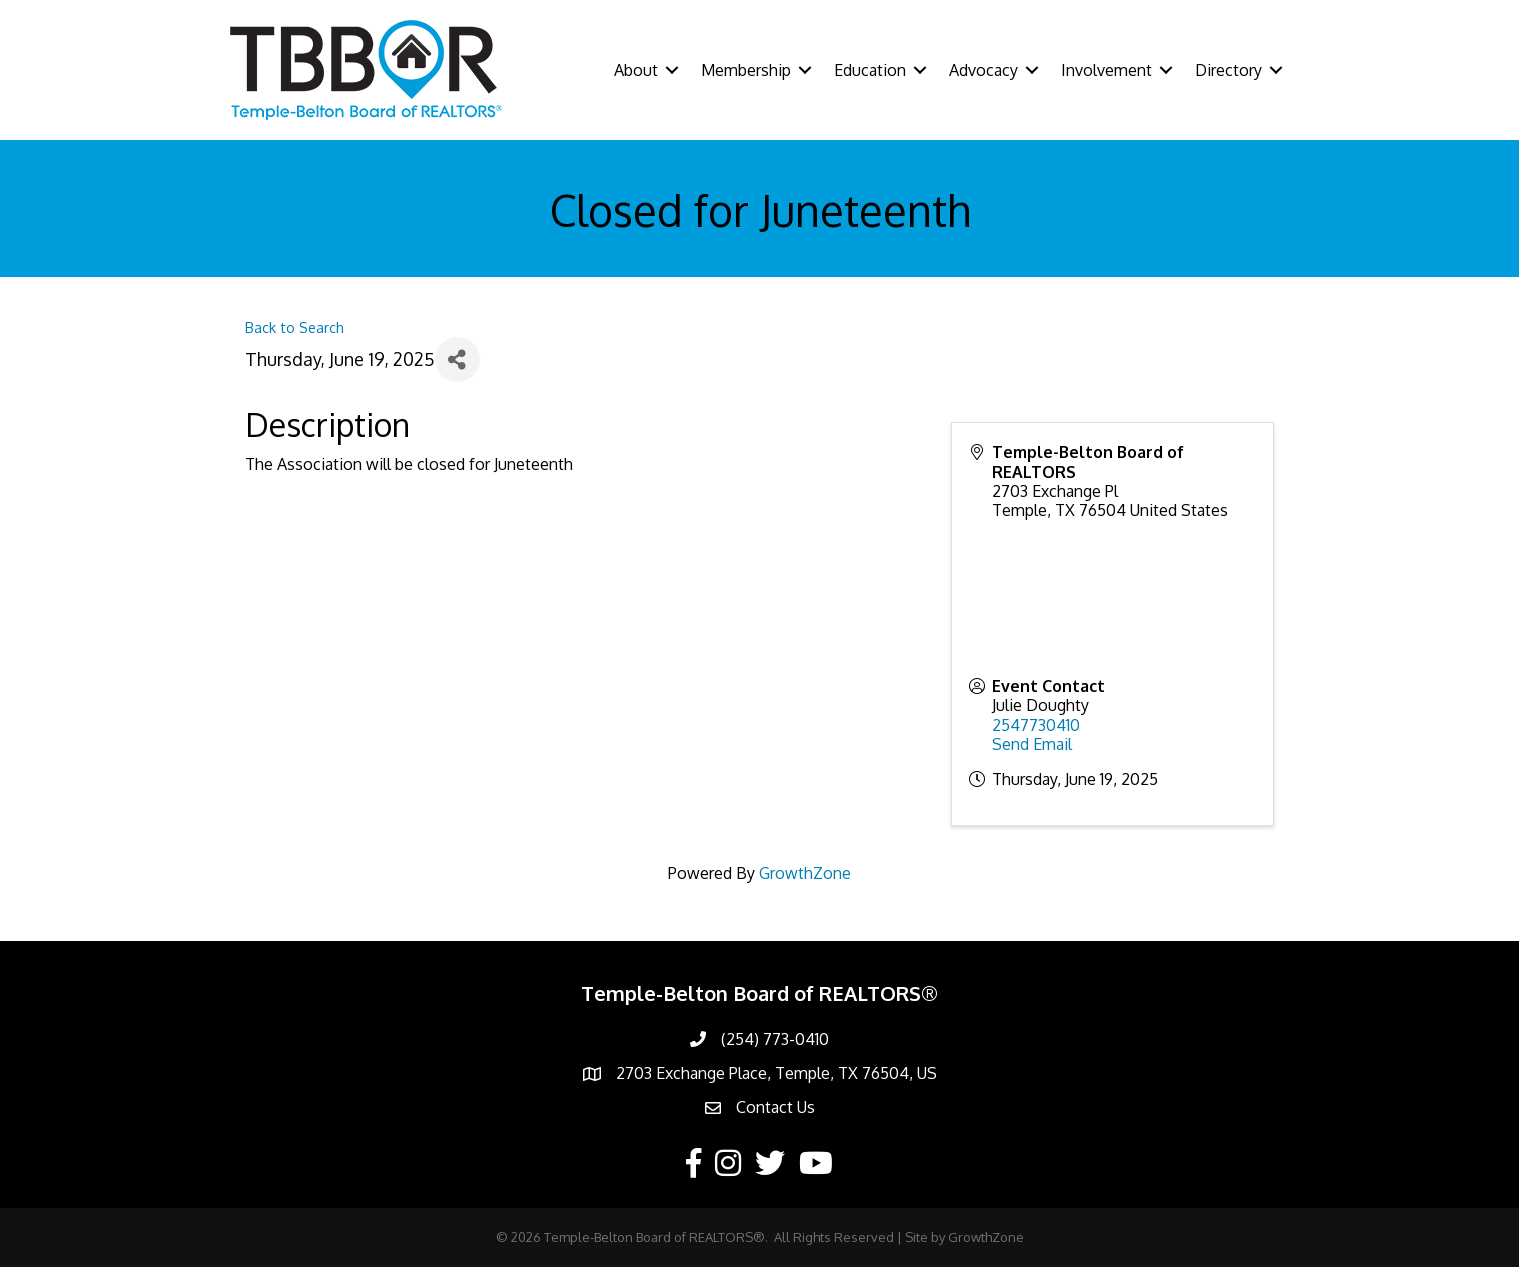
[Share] (457, 359)
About (636, 70)
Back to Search (294, 327)
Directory (1228, 70)
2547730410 (1036, 725)
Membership (746, 70)
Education (870, 70)
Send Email (1032, 744)
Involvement (1106, 70)
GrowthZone (805, 873)
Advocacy (983, 70)
